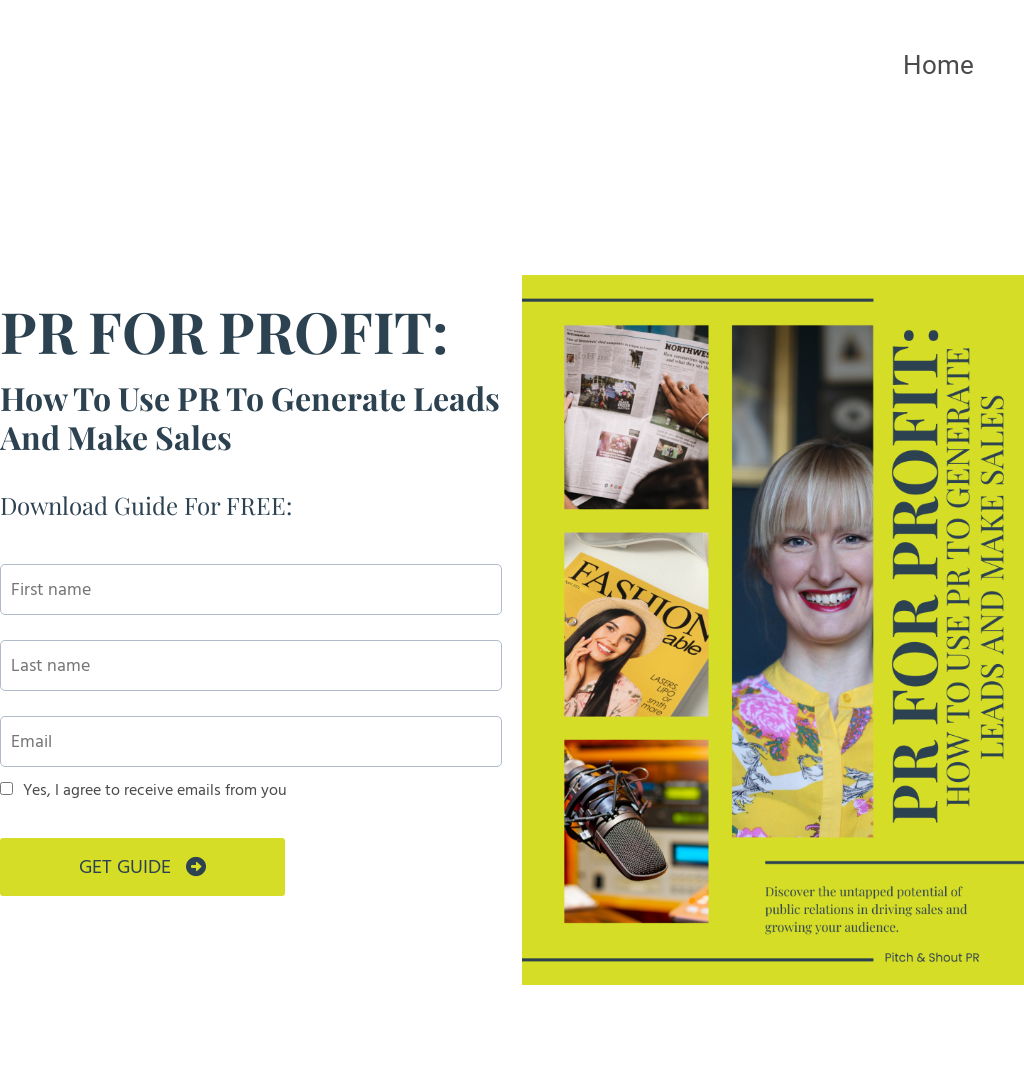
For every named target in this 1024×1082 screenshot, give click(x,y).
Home (938, 65)
